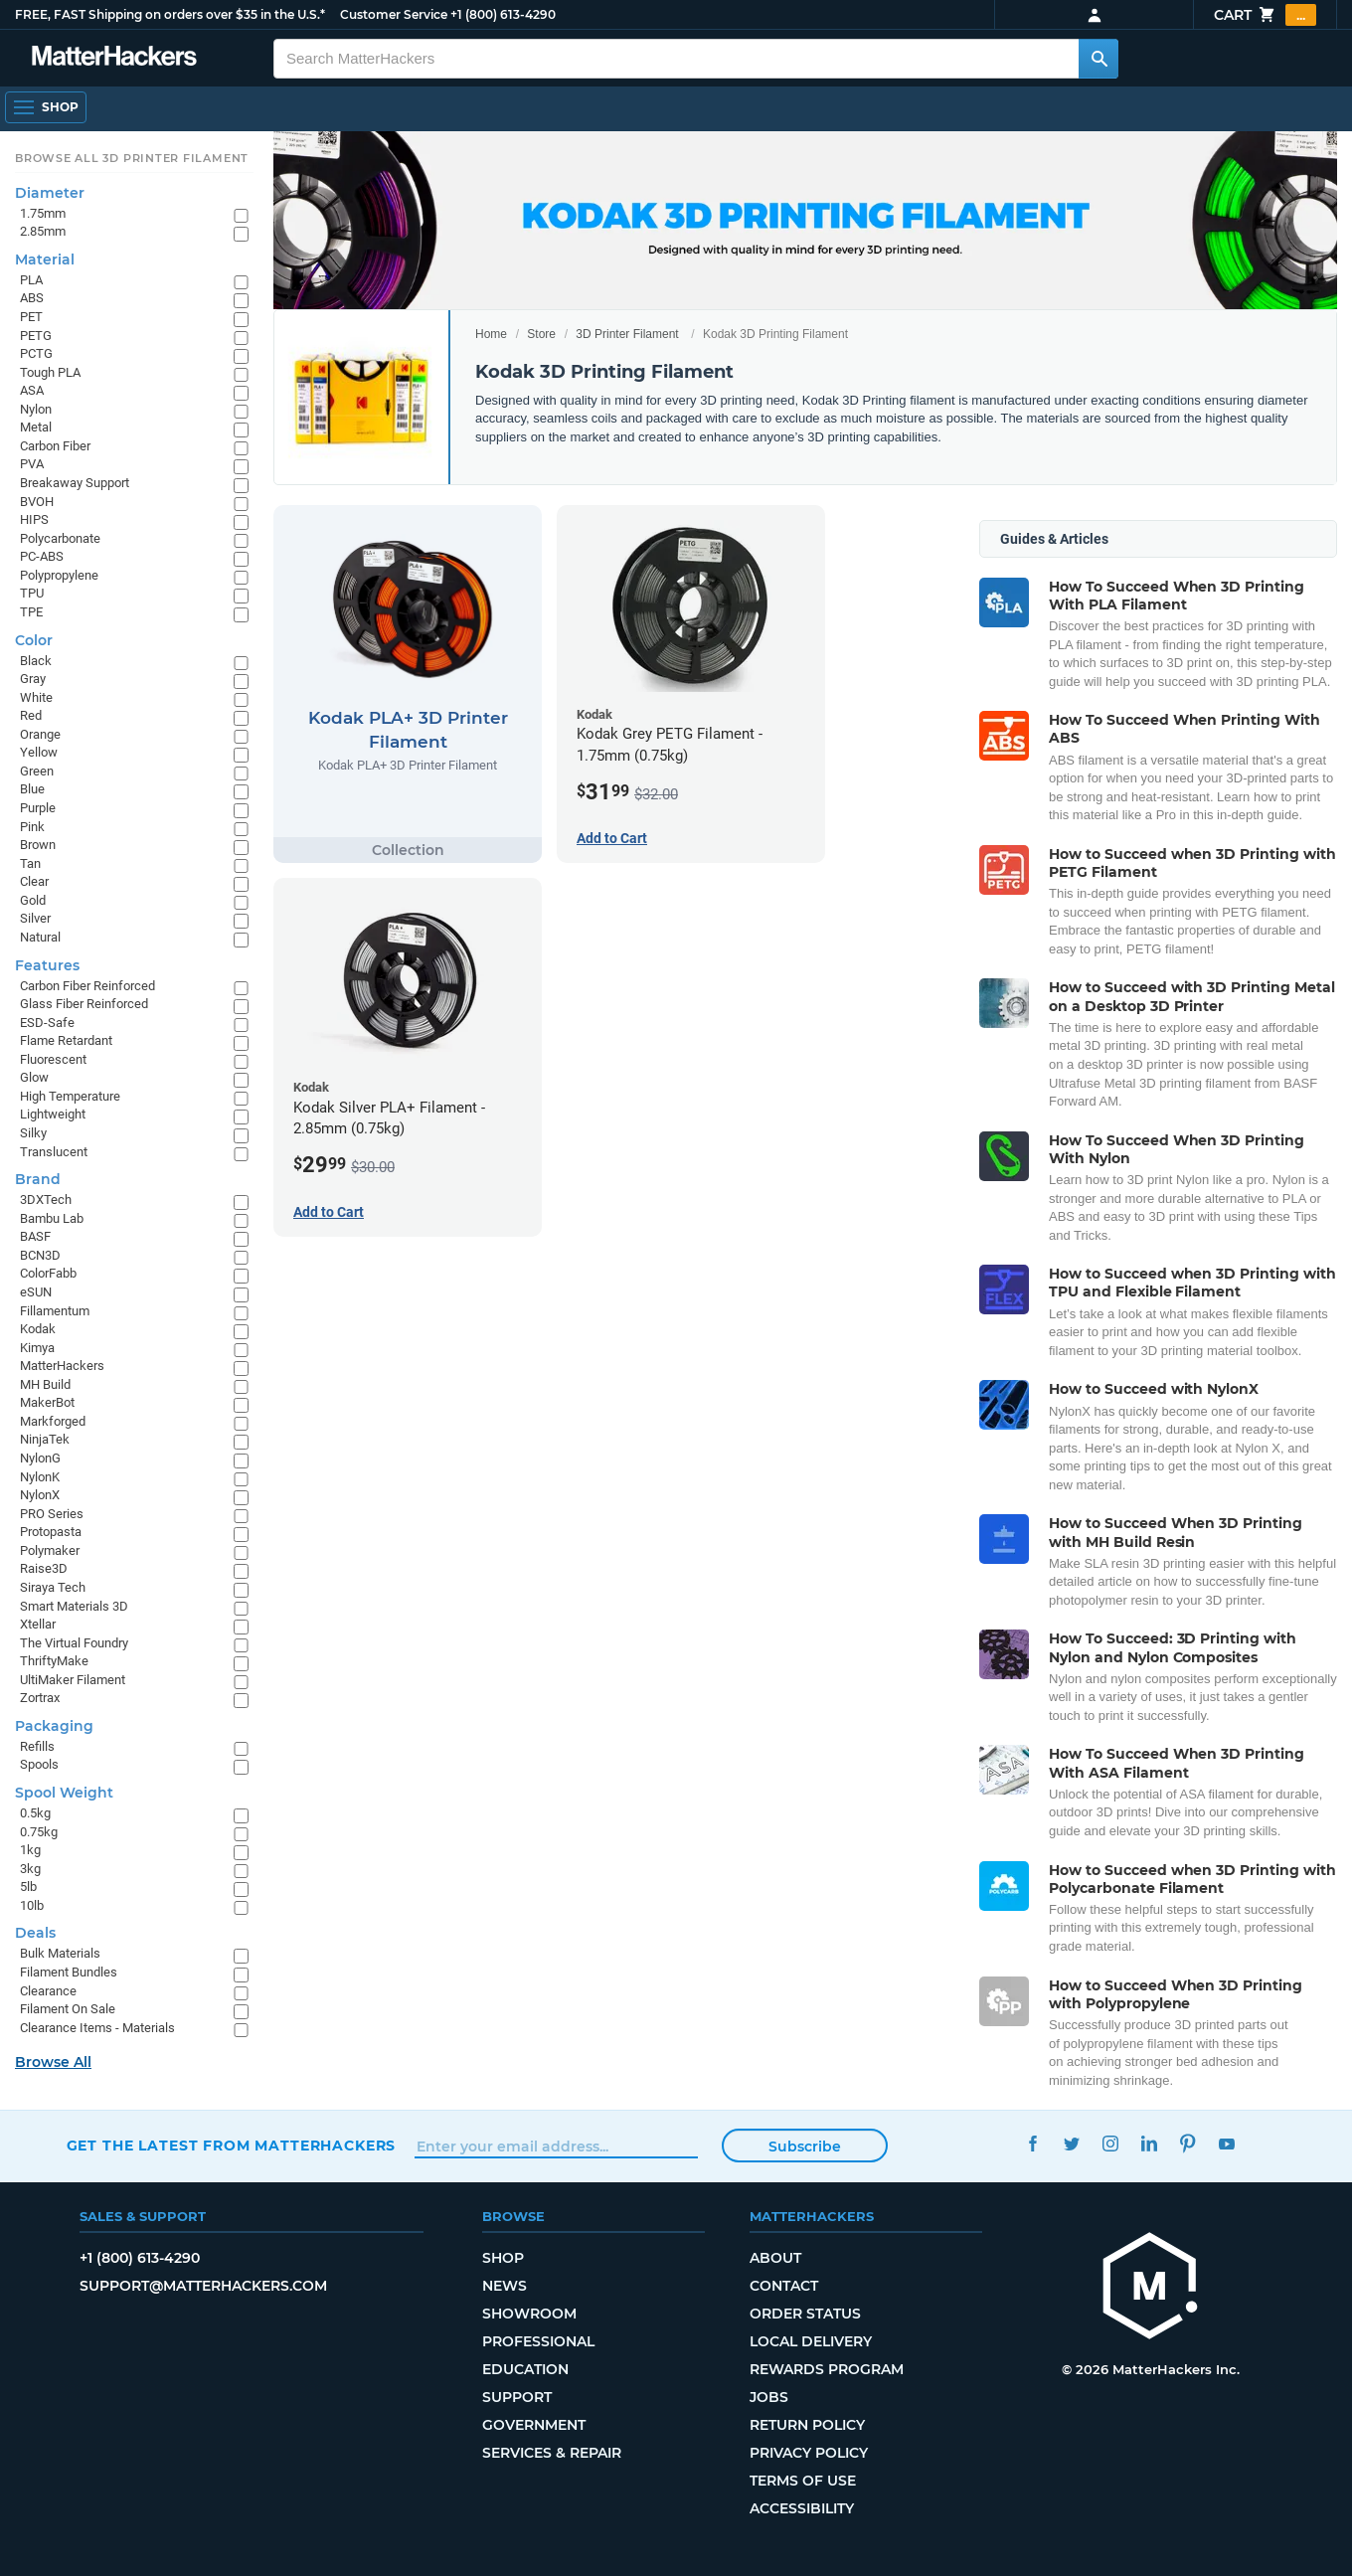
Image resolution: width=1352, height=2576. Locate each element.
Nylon (36, 409)
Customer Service (393, 14)
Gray (33, 678)
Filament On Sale (67, 2008)
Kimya (37, 1347)
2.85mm (43, 231)
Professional (538, 2341)
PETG (36, 335)
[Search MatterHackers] (1098, 59)
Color (34, 640)
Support (517, 2397)
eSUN (36, 1292)
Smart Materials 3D (74, 1606)
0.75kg (39, 1831)
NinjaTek (45, 1439)
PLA (31, 279)
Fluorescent (53, 1059)
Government (534, 2425)
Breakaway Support (74, 482)
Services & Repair (551, 2453)
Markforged (52, 1421)
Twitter (1072, 2143)
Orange (40, 734)
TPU (32, 593)
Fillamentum (54, 1310)
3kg (30, 1868)
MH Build (45, 1384)
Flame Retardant (66, 1040)
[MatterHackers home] (1150, 2288)
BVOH (37, 501)
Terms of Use (803, 2481)
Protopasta (51, 1531)
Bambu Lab (52, 1218)
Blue (32, 788)
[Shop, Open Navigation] (45, 107)
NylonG (40, 1458)
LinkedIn (1149, 2143)
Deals (35, 1933)
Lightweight (52, 1114)
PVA (32, 463)
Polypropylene (59, 575)
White (36, 697)
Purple (38, 807)
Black (36, 660)
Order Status (805, 2313)
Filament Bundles (68, 1972)
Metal (36, 427)
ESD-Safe (47, 1022)
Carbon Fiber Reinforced (87, 985)
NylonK (40, 1476)
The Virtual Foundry (74, 1642)
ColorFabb (48, 1273)
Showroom (529, 2313)
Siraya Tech (52, 1587)
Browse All (53, 2062)
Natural (40, 937)
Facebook (1033, 2143)
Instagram (1111, 2143)
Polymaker (50, 1550)
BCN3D (40, 1255)
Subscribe (804, 2146)
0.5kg (35, 1812)
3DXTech (46, 1199)
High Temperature (70, 1096)
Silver (35, 918)
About (775, 2258)
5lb (28, 1886)
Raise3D (44, 1568)
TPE (31, 611)
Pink (32, 826)
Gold (33, 900)
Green (37, 771)
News (504, 2286)
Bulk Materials (60, 1953)
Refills (37, 1746)
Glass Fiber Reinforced (84, 1003)
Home (491, 334)
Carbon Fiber (55, 445)
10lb (32, 1905)
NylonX (40, 1494)
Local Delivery (811, 2341)
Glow (34, 1077)
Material (45, 259)
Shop (503, 2258)
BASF (35, 1236)
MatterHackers (62, 1365)
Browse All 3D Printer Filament (132, 158)
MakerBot (47, 1402)
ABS (32, 297)
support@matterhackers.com (203, 2286)
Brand (38, 1179)
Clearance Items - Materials (97, 2027)
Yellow (39, 752)
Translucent (53, 1151)
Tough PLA (50, 372)
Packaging (54, 1726)
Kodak (38, 1328)
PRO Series (52, 1513)
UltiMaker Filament (72, 1679)
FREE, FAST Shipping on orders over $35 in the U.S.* (170, 14)
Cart (1265, 15)
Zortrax (40, 1697)
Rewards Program (827, 2369)
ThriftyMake (54, 1660)
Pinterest (1188, 2143)
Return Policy (807, 2425)
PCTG (36, 353)
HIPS (34, 519)
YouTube (1227, 2143)
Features (47, 965)
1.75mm (43, 213)
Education (525, 2369)
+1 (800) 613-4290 (503, 14)
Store (541, 334)
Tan (30, 863)
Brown (38, 844)
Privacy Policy (809, 2453)
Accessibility (802, 2508)
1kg (30, 1849)
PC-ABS (42, 556)
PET (31, 316)
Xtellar (38, 1624)
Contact (784, 2286)
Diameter (49, 193)
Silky (33, 1132)
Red (31, 715)
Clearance (48, 1990)
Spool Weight (64, 1793)
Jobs (769, 2397)
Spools (39, 1764)
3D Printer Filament (627, 334)
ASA (32, 390)
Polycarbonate (60, 538)
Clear (34, 881)
